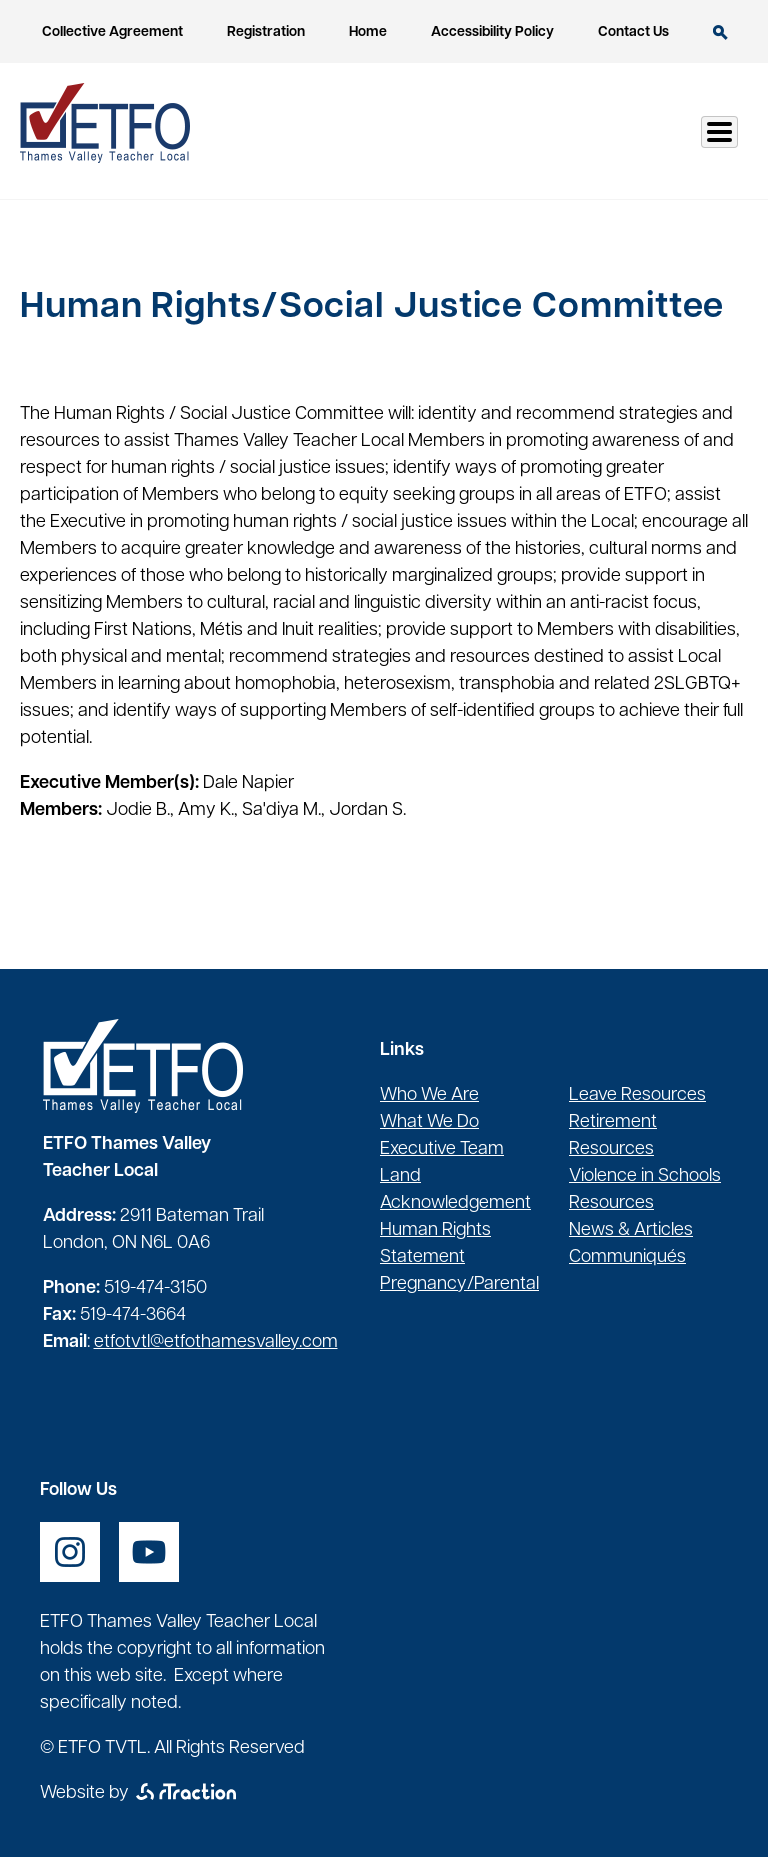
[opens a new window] (70, 1552)
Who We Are (429, 1095)
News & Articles (631, 1230)
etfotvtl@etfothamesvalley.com (216, 1342)
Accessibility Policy (492, 32)
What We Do (429, 1122)
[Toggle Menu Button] (719, 132)
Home (368, 32)
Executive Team (442, 1149)
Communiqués (627, 1257)
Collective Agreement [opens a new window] (112, 32)
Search (720, 32)
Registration (266, 32)
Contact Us (633, 32)
